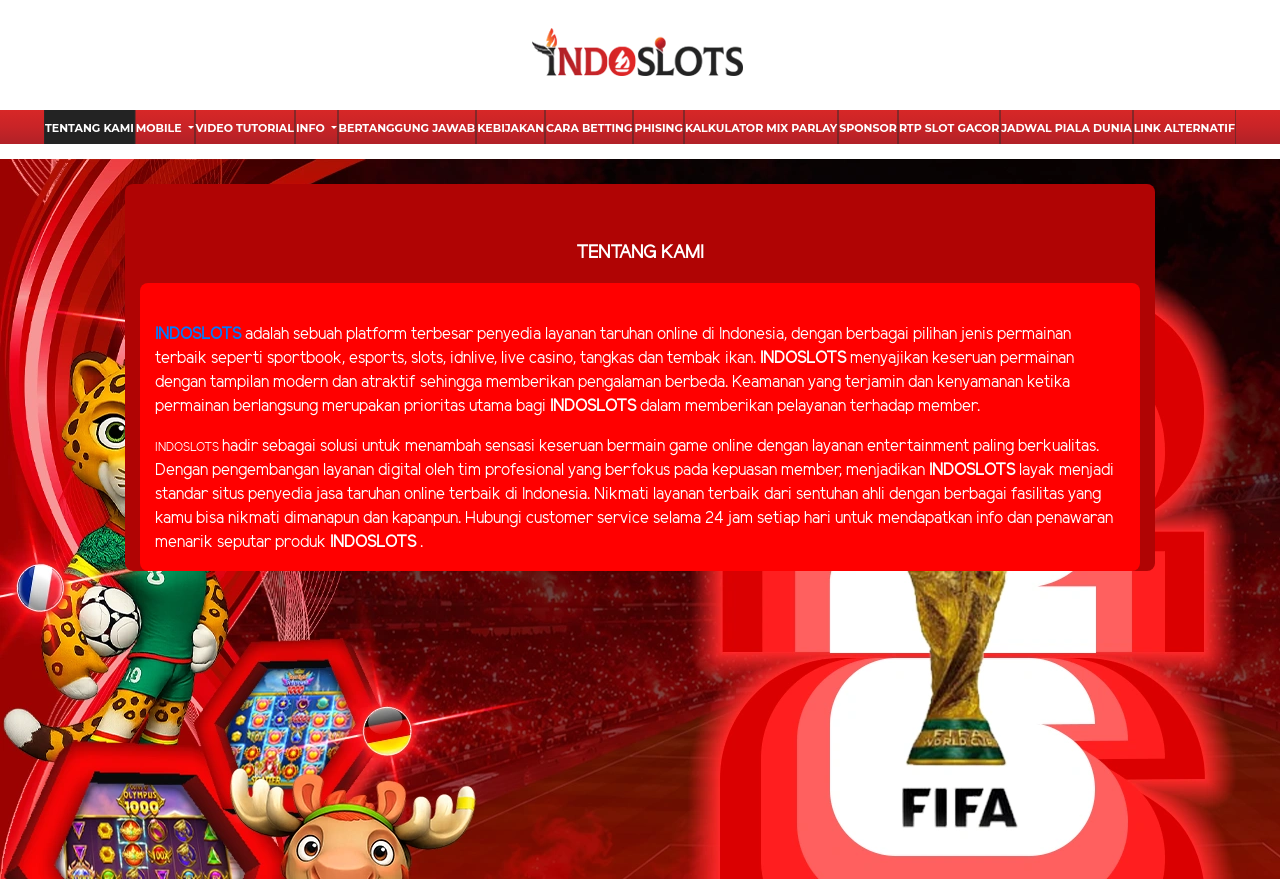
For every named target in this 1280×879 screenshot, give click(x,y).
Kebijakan (510, 128)
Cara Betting (589, 128)
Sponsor (868, 128)
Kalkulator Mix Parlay (761, 128)
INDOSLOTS (198, 334)
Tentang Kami (89, 128)
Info (312, 128)
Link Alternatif (1184, 128)
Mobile (160, 128)
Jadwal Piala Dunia (1066, 128)
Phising (658, 128)
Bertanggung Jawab (407, 128)
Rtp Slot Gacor (949, 128)
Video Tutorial (245, 128)
